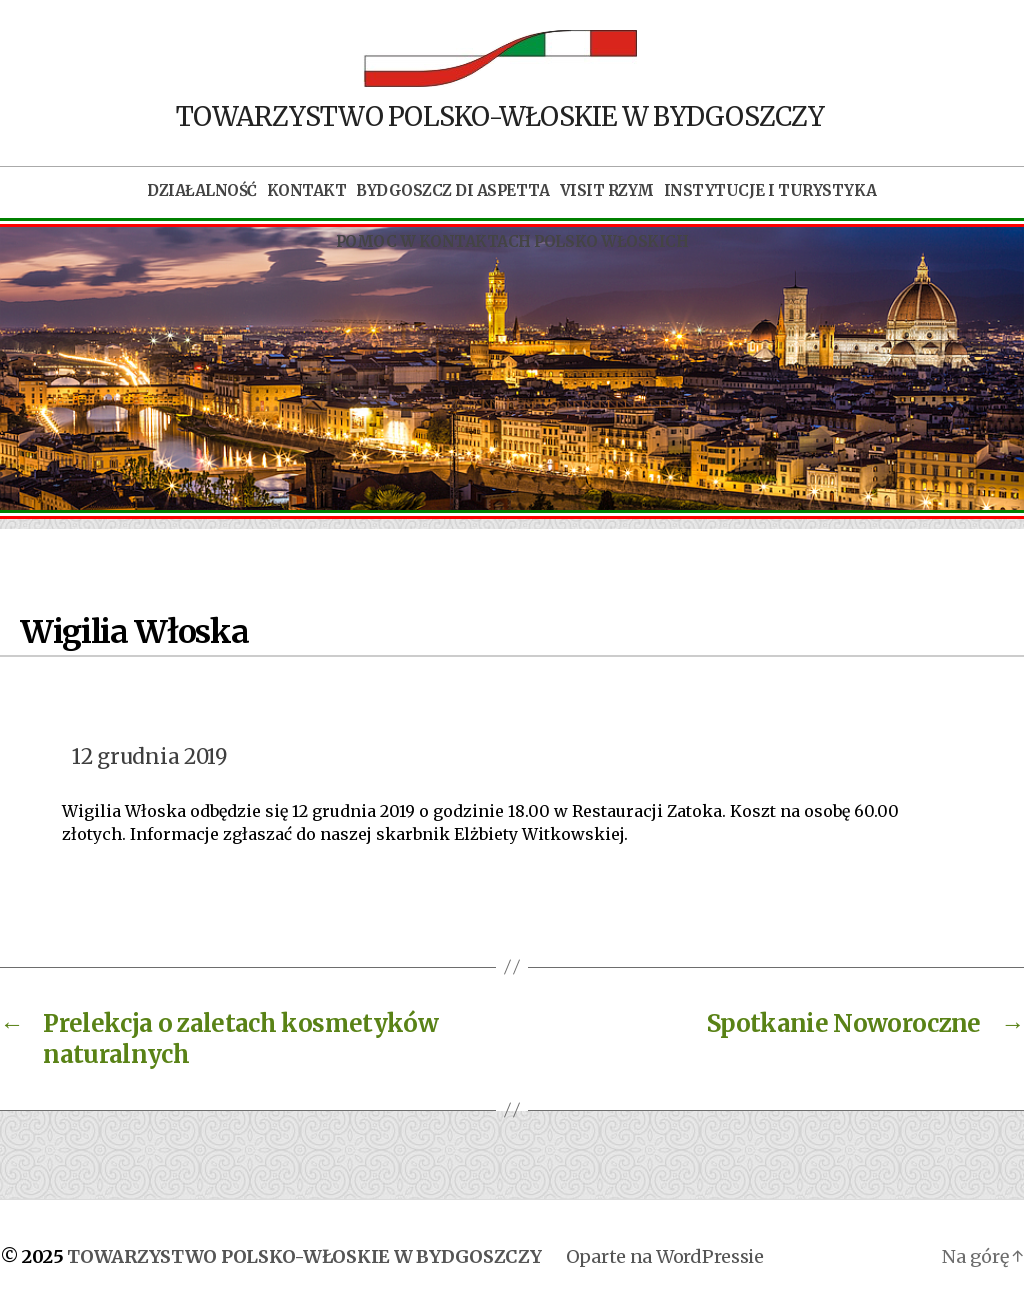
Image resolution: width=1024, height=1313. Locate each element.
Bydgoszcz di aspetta (452, 191)
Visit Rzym (607, 191)
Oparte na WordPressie (665, 1256)
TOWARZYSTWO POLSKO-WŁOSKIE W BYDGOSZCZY (304, 1256)
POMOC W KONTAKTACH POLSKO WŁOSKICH (512, 242)
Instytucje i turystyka (770, 191)
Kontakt (307, 191)
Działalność (202, 191)
